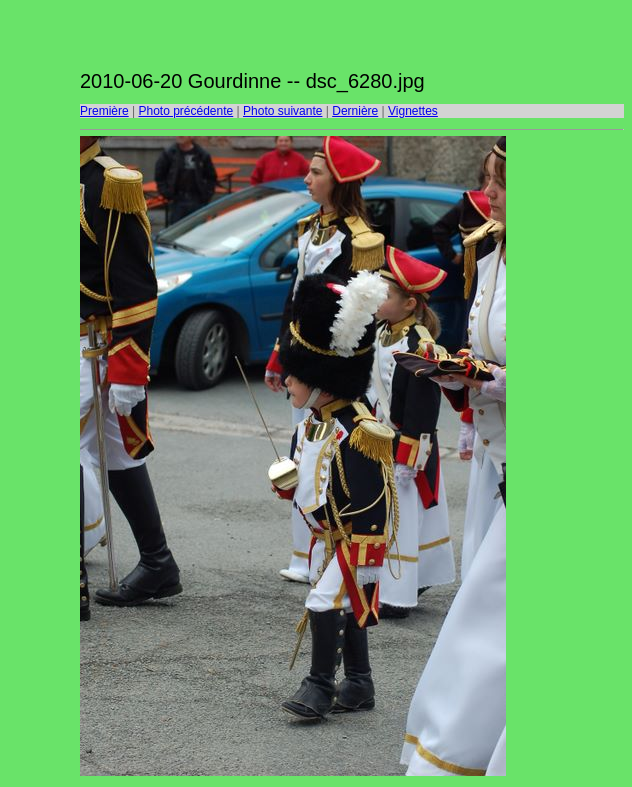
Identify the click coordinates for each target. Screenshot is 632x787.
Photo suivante (282, 111)
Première (104, 111)
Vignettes (413, 111)
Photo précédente (185, 111)
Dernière (355, 111)
